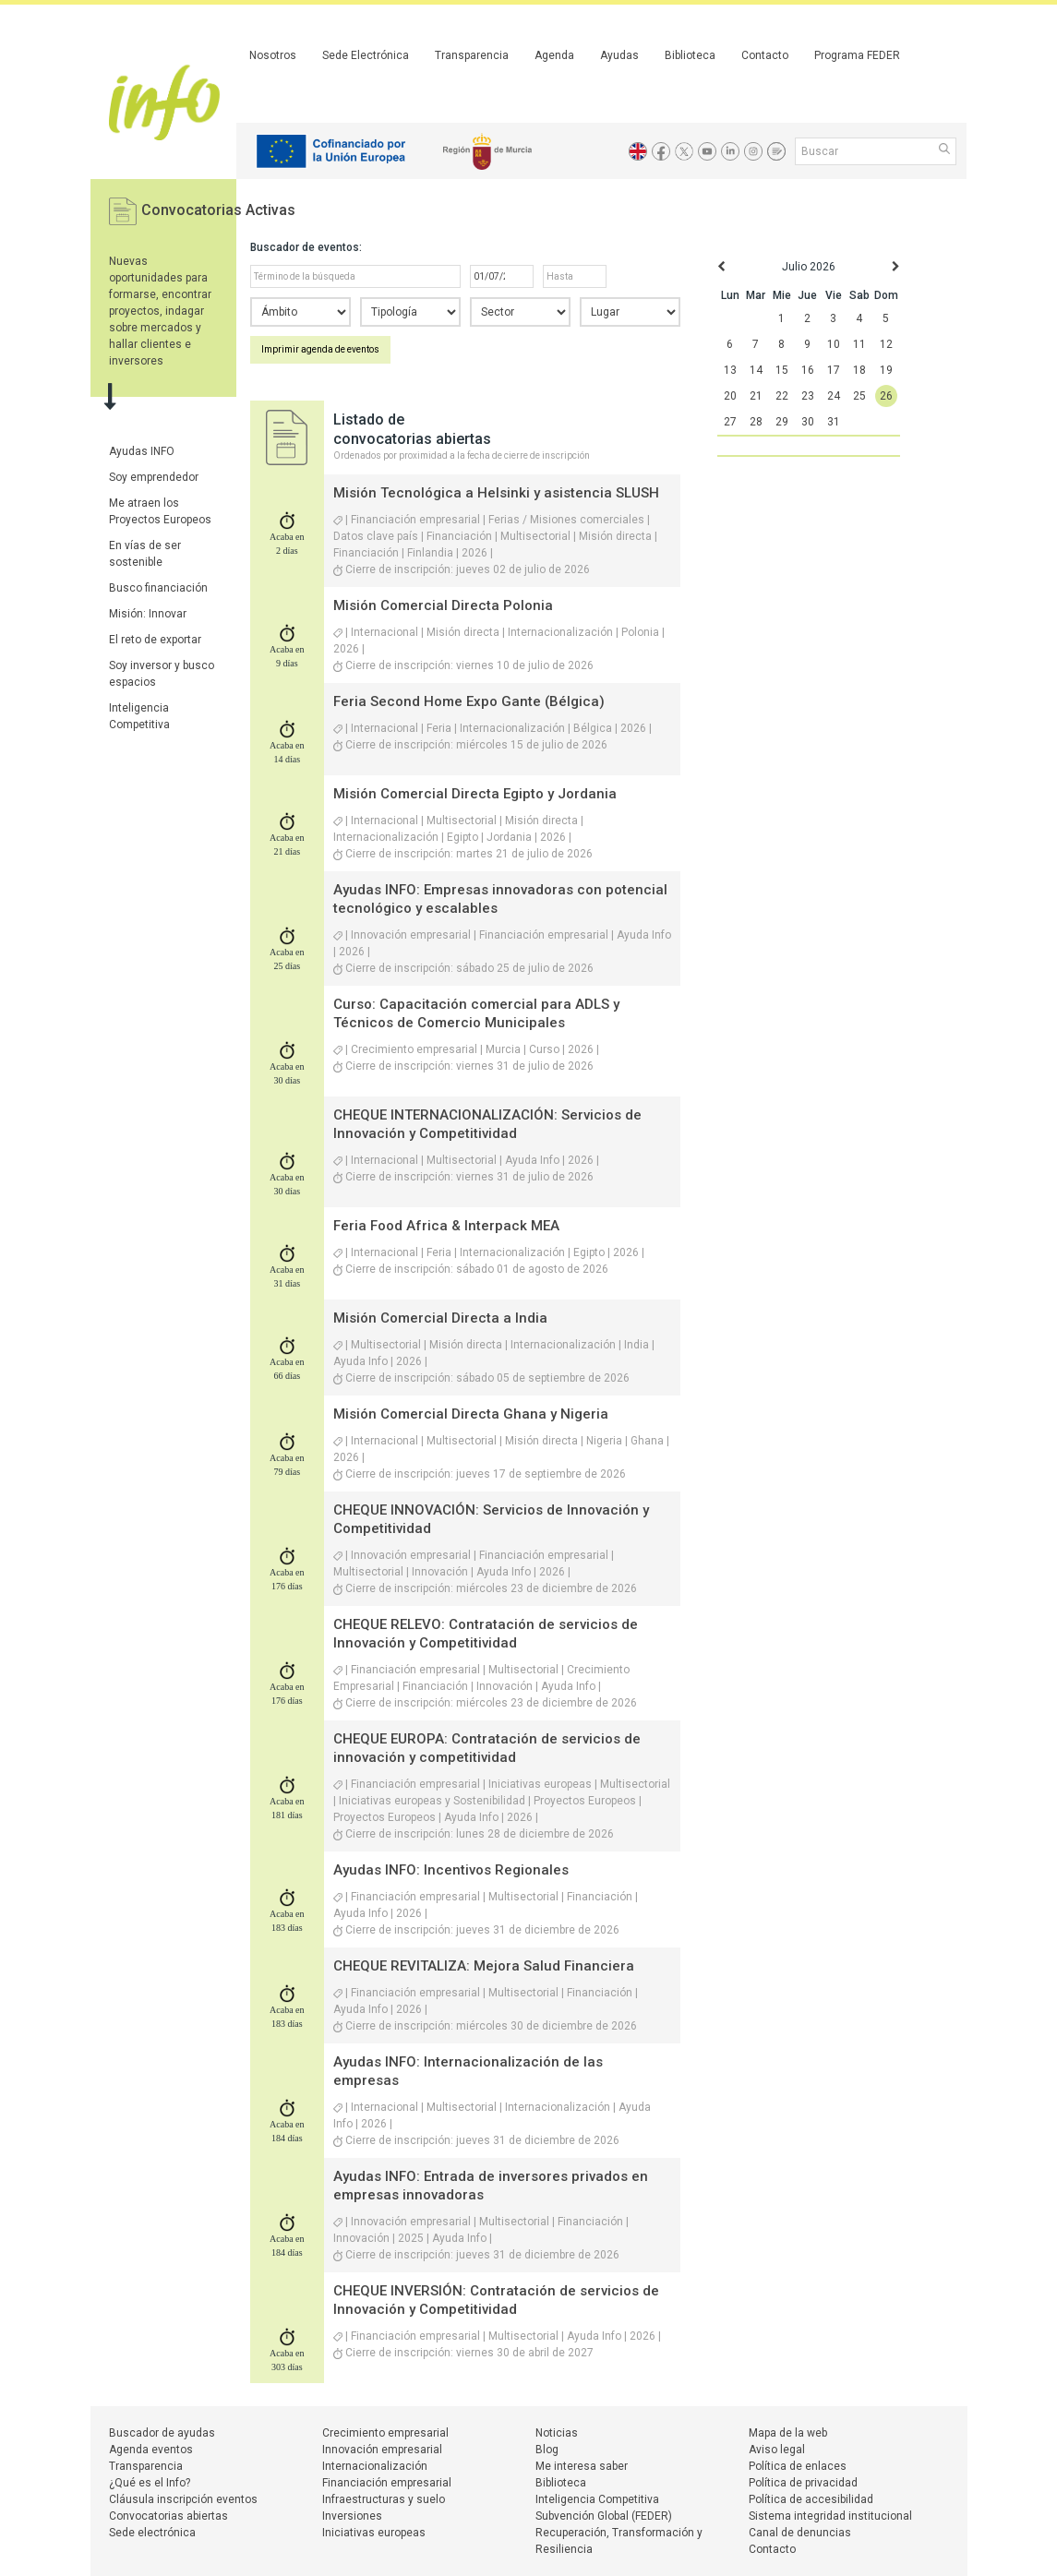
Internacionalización (374, 2466)
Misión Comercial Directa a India (440, 1318)
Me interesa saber (581, 2466)
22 (781, 395)
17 (833, 370)
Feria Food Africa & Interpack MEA (446, 1225)
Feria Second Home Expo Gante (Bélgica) (469, 701)
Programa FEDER (857, 55)
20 (730, 395)
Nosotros (272, 55)
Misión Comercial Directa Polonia (443, 605)
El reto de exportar (155, 639)
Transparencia (472, 55)
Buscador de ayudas (162, 2432)
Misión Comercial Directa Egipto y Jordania (475, 793)
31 (833, 421)
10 (833, 344)
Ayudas (619, 55)
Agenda (554, 55)
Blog (547, 2449)
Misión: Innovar (147, 613)
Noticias (556, 2432)
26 (886, 395)
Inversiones (352, 2516)
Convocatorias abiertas (168, 2516)
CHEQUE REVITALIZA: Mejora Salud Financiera (483, 1966)
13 (730, 370)
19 (886, 370)
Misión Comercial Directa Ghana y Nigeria (470, 1414)
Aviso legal (777, 2449)
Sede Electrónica (365, 55)
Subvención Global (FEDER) (603, 2516)
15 (781, 370)
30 (807, 421)
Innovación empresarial (382, 2449)
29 (781, 421)
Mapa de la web (788, 2432)
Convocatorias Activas (218, 210)
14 (756, 370)
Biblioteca (690, 55)
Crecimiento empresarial (385, 2432)
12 (886, 344)
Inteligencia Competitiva (597, 2499)
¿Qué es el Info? (149, 2482)
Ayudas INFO (141, 451)
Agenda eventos (151, 2449)
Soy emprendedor (153, 477)
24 (833, 395)
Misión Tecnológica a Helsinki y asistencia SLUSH (496, 493)
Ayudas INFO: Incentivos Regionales (451, 1870)
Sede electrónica (152, 2532)
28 (756, 421)
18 (859, 370)
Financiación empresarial (386, 2482)
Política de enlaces (798, 2466)
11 (859, 344)
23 (807, 395)
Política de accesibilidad (811, 2499)
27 (730, 421)
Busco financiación (158, 587)
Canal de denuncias (800, 2532)
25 (859, 395)
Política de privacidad (803, 2482)
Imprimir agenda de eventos (320, 349)
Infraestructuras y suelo (383, 2499)
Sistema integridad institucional (830, 2516)
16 (807, 370)
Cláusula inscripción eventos (183, 2499)
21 (756, 395)
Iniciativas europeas (374, 2532)
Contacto (764, 55)
